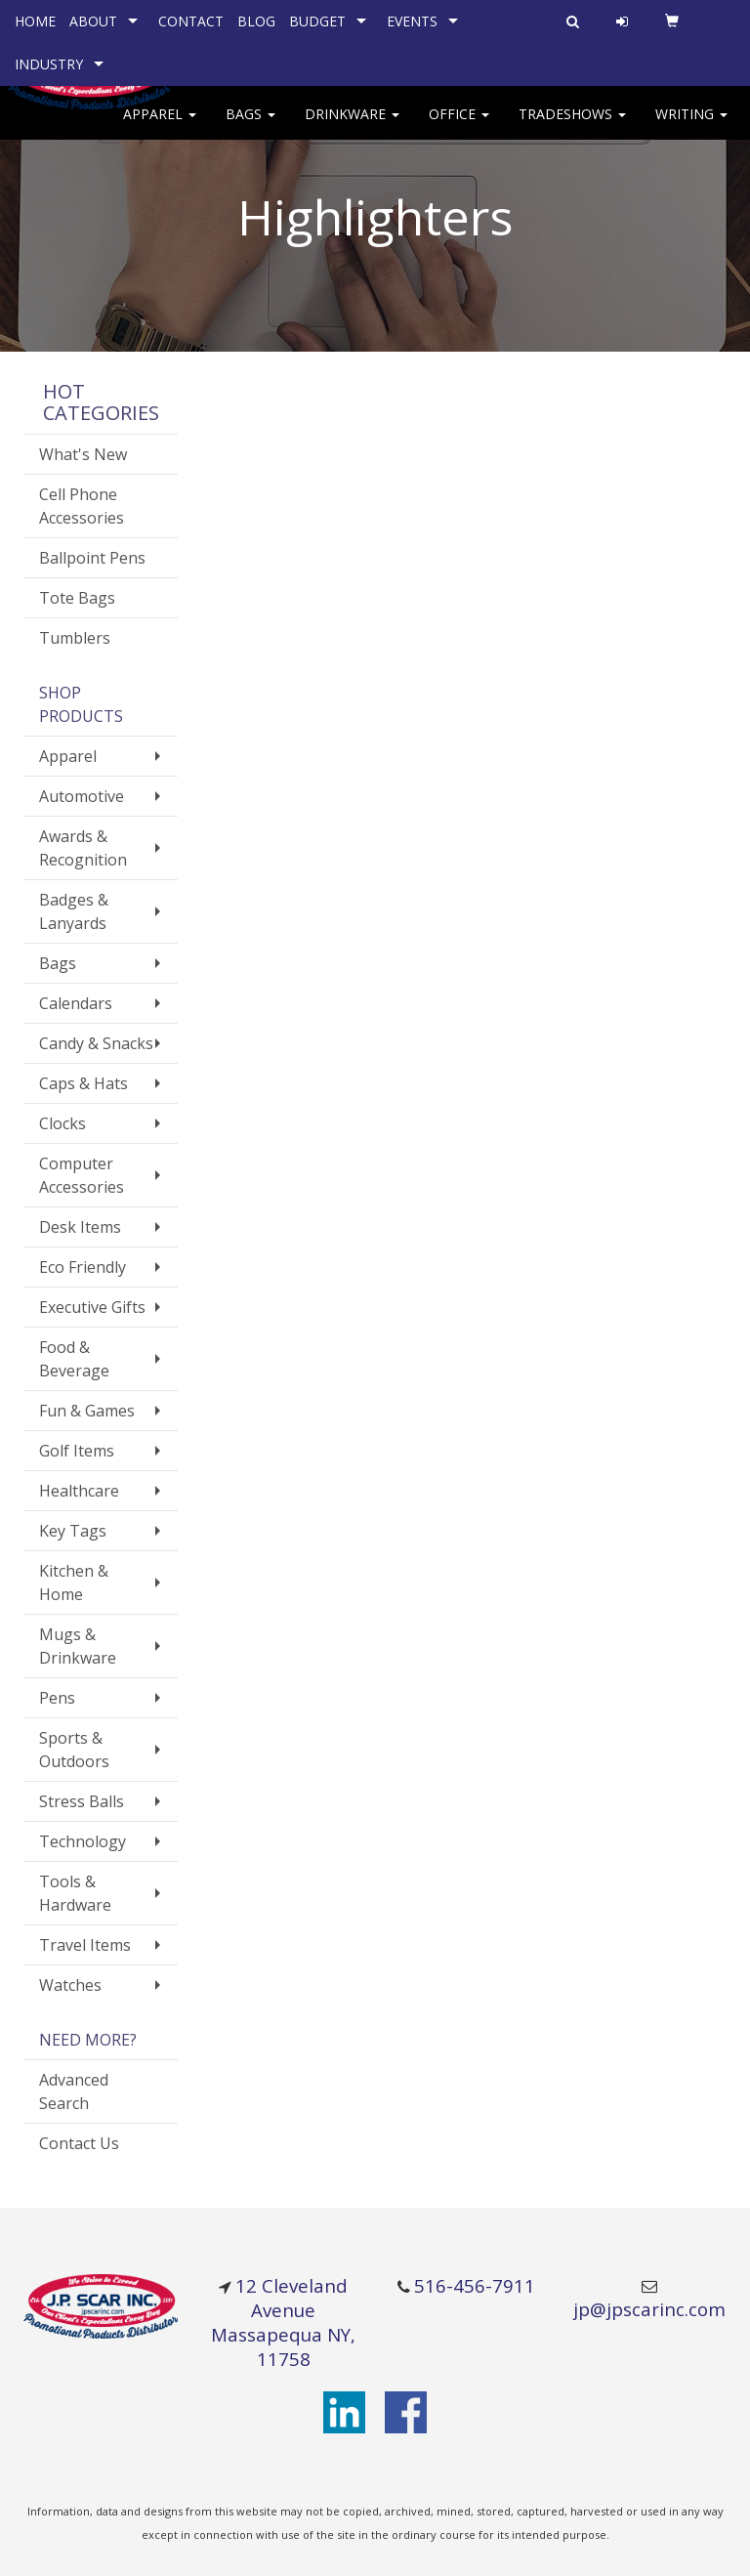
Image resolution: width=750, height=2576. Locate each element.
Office (459, 126)
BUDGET (317, 21)
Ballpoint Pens (92, 558)
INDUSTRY (49, 64)
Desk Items (80, 1227)
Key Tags (72, 1530)
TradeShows (572, 126)
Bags (250, 126)
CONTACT (191, 21)
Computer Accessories (81, 1175)
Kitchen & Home (73, 1582)
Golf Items (76, 1450)
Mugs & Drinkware (77, 1646)
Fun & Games (87, 1410)
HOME (35, 21)
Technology (82, 1841)
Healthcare (79, 1490)
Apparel (159, 126)
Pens (57, 1698)
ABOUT (93, 21)
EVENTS (412, 21)
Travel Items (85, 1945)
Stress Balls (81, 1801)
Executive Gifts (92, 1307)
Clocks (62, 1123)
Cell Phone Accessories (81, 506)
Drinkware (352, 126)
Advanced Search (73, 2091)
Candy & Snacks (96, 1043)
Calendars (75, 1003)
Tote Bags (77, 598)
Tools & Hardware (75, 1893)
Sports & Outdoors (74, 1749)
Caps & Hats (83, 1083)
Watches (70, 1985)
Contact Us (79, 2143)
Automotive (81, 796)
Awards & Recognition (83, 847)
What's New (83, 454)
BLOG (256, 21)
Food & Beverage (74, 1358)
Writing (691, 126)
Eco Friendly (82, 1267)
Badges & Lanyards (73, 911)
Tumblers (74, 638)
